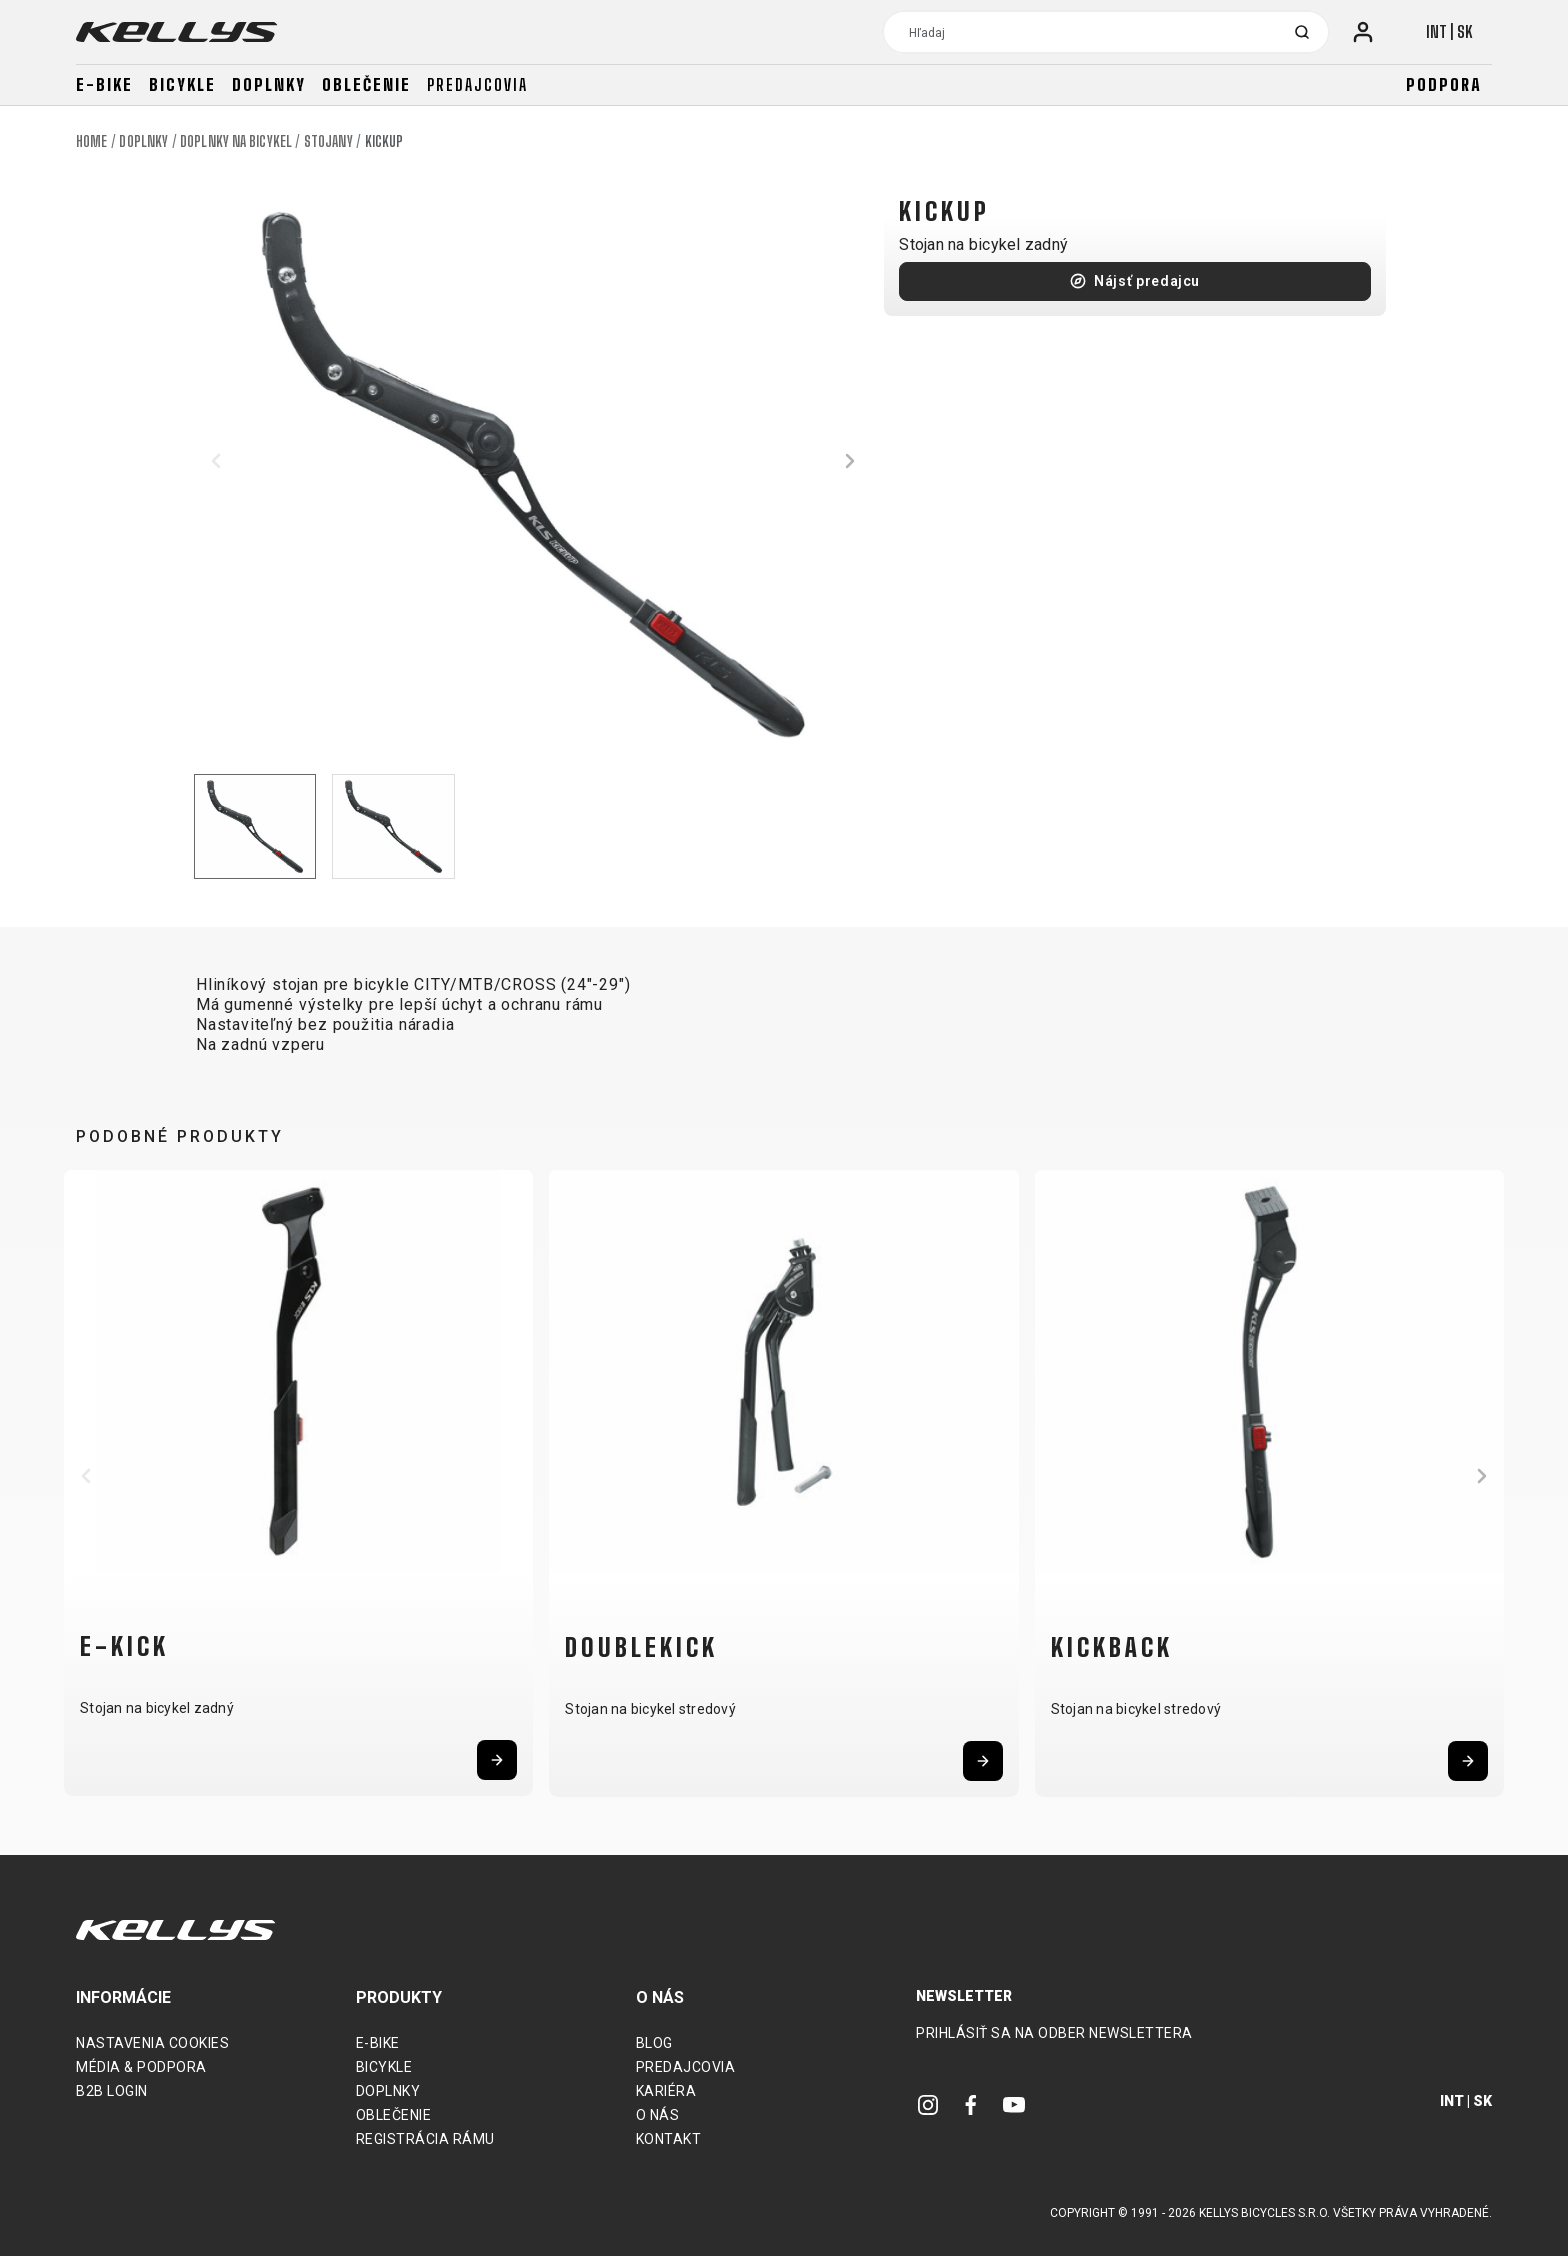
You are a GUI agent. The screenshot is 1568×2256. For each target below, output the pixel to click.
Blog (654, 2043)
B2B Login (112, 2091)
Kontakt (669, 2139)
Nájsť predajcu (1147, 281)
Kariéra (666, 2091)
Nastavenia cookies (152, 2043)
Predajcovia (477, 84)
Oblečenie (366, 84)
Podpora (1444, 84)
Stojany (328, 141)
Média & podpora (141, 2067)
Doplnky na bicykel (236, 141)
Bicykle (182, 84)
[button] (216, 461)
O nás (658, 2115)
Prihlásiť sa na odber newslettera (1054, 2033)
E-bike (104, 84)
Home (91, 141)
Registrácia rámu (425, 2139)
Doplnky (269, 84)
